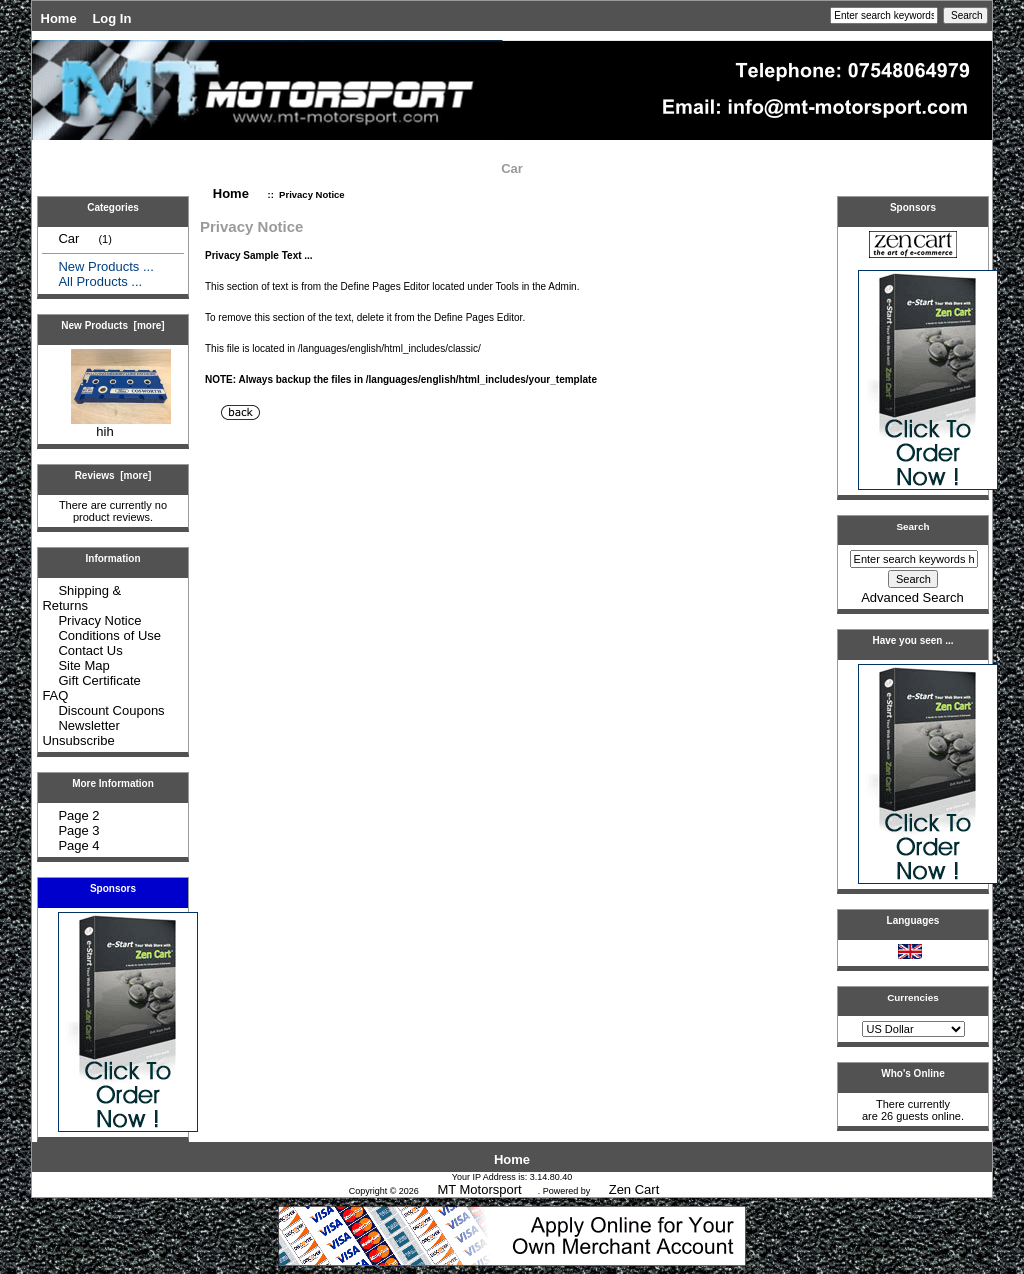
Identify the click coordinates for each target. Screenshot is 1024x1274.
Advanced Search (912, 597)
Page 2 (78, 815)
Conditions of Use (109, 635)
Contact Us (90, 650)
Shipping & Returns (81, 598)
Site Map (83, 665)
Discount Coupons (111, 710)
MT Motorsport (479, 1189)
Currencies (913, 997)
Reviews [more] (113, 475)
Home (59, 18)
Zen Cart (634, 1189)
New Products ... (105, 266)
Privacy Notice (99, 620)
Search (913, 526)
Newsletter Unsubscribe (80, 733)
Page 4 (78, 845)
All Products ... (100, 281)
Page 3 (78, 830)
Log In (111, 18)
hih (121, 425)
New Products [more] (112, 325)
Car (512, 168)
